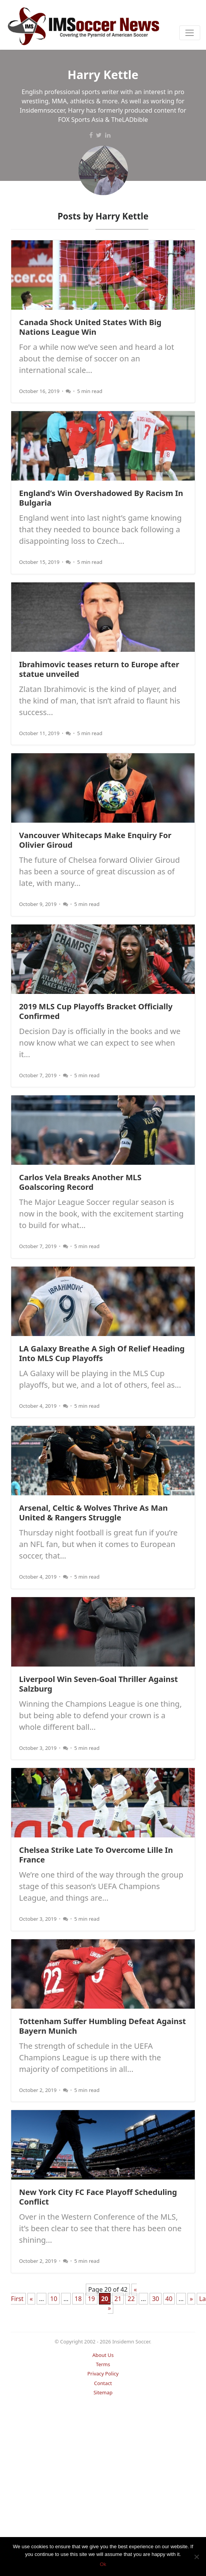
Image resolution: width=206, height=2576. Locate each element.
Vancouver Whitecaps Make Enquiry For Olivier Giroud (95, 840)
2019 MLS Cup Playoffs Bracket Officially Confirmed (95, 1011)
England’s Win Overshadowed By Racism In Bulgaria (101, 498)
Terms (103, 2364)
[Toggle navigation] (189, 32)
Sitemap (103, 2392)
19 (91, 2298)
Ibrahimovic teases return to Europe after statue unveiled (99, 669)
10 (53, 2298)
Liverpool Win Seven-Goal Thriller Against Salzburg (98, 1684)
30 (155, 2298)
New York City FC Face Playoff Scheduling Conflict (98, 2197)
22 (131, 2298)
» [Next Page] (191, 2298)
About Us (103, 2355)
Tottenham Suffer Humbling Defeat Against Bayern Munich (102, 2026)
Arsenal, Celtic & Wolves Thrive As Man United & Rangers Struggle (93, 1513)
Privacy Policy (103, 2373)
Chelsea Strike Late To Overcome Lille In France (96, 1855)
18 (78, 2298)
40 (168, 2298)
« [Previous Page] (31, 2298)
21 (117, 2298)
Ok (103, 2564)
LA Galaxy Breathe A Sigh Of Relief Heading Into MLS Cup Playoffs (101, 1353)
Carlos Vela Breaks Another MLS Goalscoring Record (80, 1182)
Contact (103, 2383)
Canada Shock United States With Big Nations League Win (90, 327)
